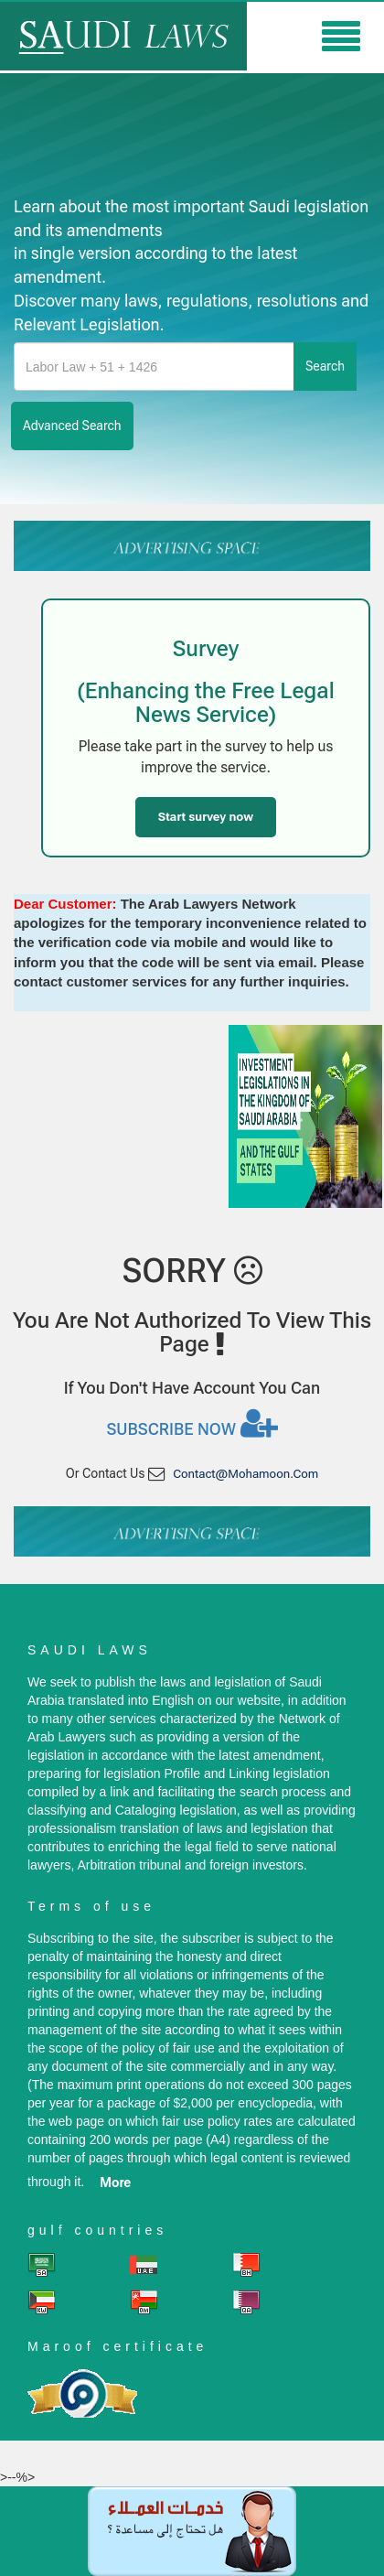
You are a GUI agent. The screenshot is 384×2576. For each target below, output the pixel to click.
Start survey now (205, 817)
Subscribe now (191, 1423)
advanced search (72, 425)
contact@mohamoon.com (245, 1474)
